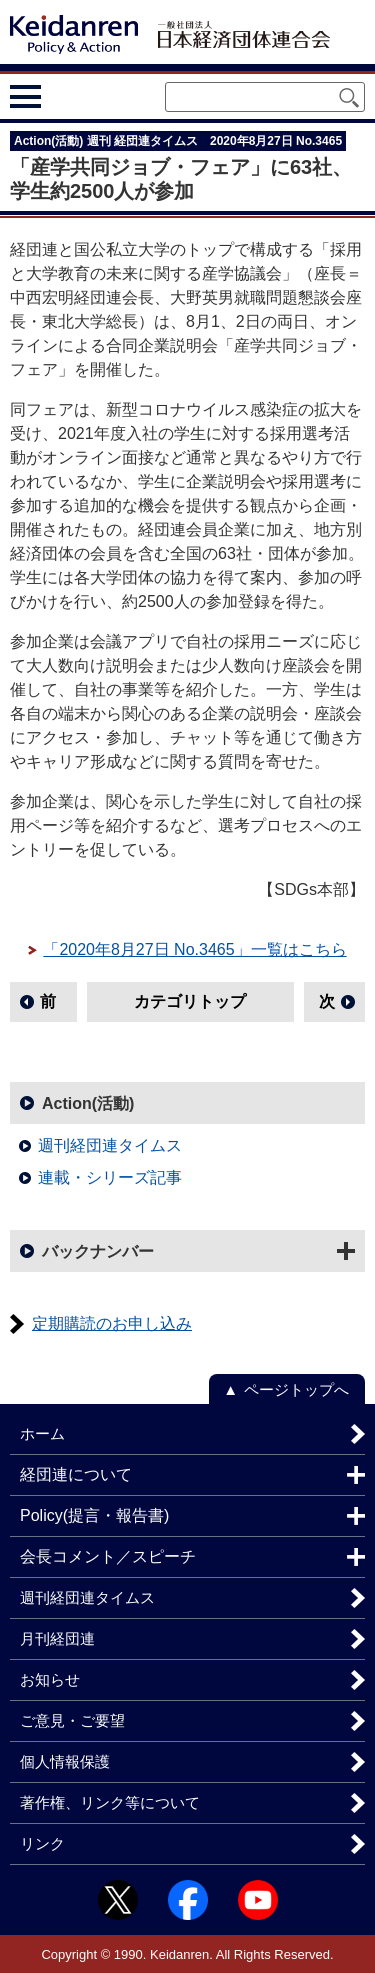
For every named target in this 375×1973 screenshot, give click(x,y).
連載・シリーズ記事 (110, 1177)
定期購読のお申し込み (112, 1323)
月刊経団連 (57, 1638)
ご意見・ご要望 (72, 1720)
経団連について (76, 1474)
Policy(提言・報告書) (94, 1515)
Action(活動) (88, 1103)
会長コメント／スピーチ (108, 1556)
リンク (42, 1843)
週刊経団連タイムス (110, 1145)
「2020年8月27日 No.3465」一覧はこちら (194, 949)
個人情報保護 (65, 1761)
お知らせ (50, 1679)
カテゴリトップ (190, 1001)
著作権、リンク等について (110, 1802)
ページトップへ (296, 1389)
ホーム (42, 1433)
